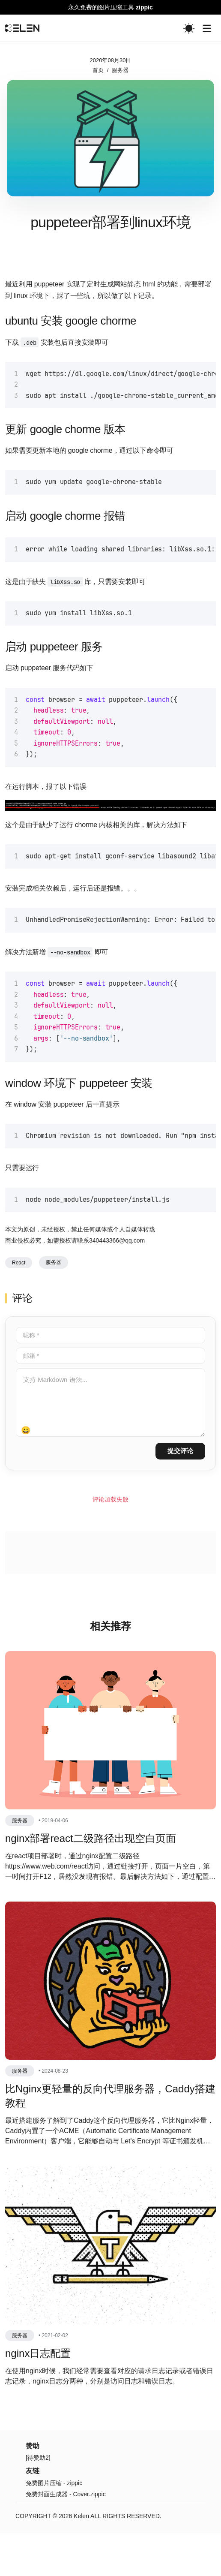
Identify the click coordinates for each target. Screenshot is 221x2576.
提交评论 (180, 1493)
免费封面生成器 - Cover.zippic (66, 2537)
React (18, 1306)
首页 (98, 70)
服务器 (120, 70)
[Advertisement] (110, 286)
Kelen (81, 2558)
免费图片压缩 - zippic (54, 2525)
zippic (144, 7)
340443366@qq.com (117, 1283)
